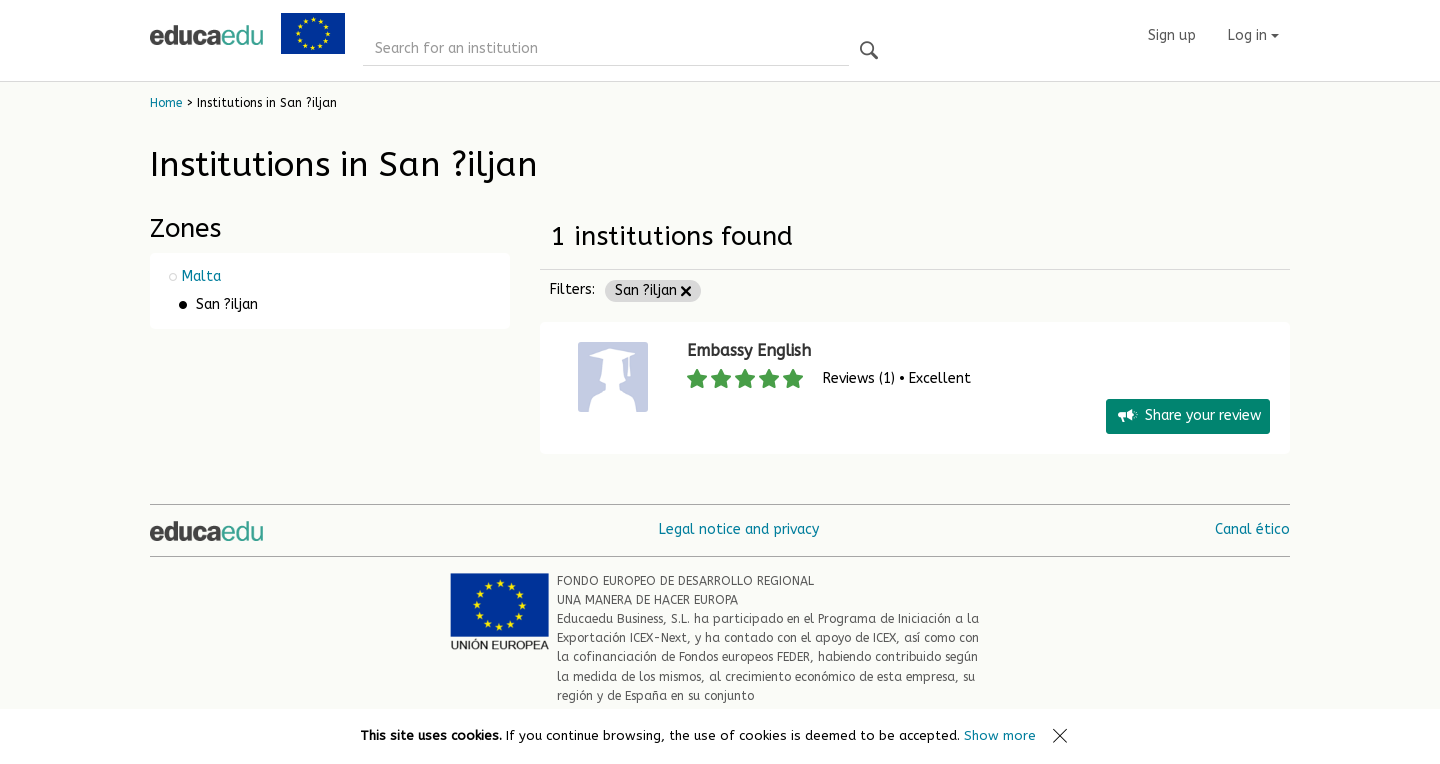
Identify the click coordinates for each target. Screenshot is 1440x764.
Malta (201, 276)
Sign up (1172, 35)
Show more (1000, 735)
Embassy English (749, 350)
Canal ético (1252, 529)
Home (166, 103)
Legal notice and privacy (739, 529)
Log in (1253, 35)
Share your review (1188, 416)
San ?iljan (653, 290)
